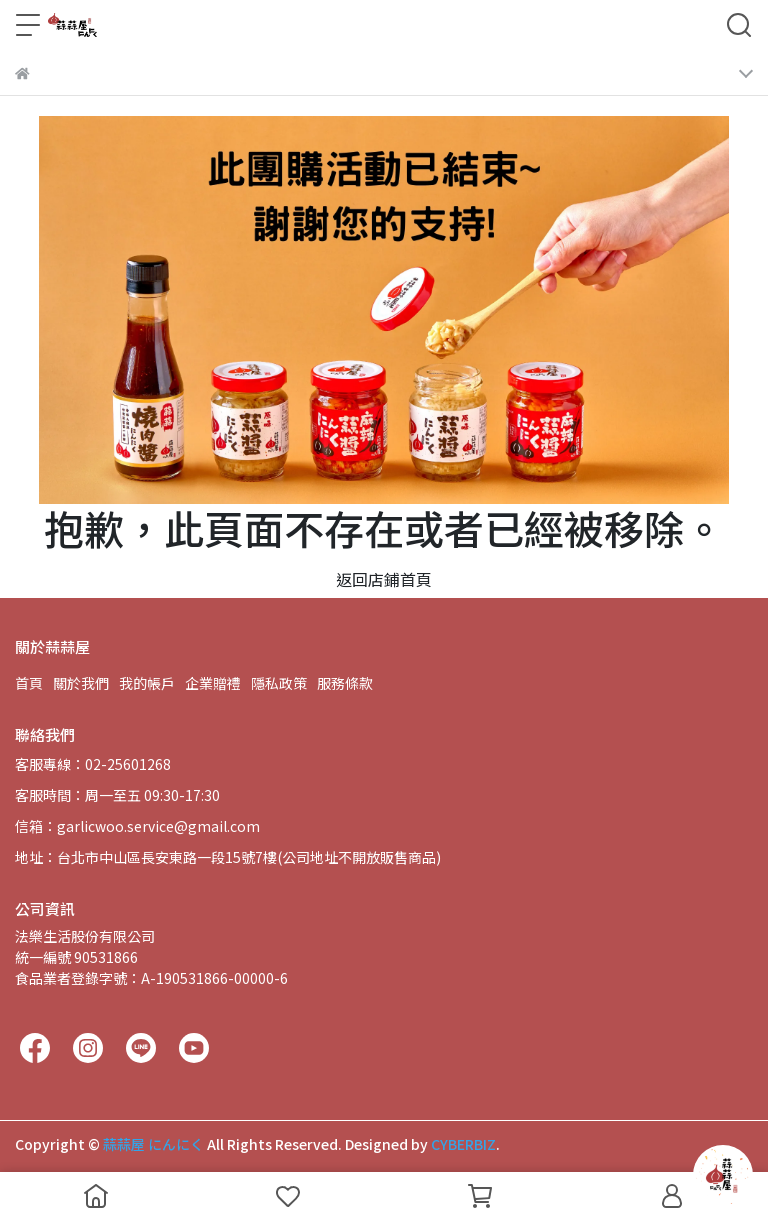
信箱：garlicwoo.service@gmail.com (137, 826)
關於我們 (81, 683)
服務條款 (345, 683)
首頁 (29, 683)
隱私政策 (279, 683)
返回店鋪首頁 (384, 579)
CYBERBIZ (463, 1144)
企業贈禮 (213, 683)
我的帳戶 (147, 683)
